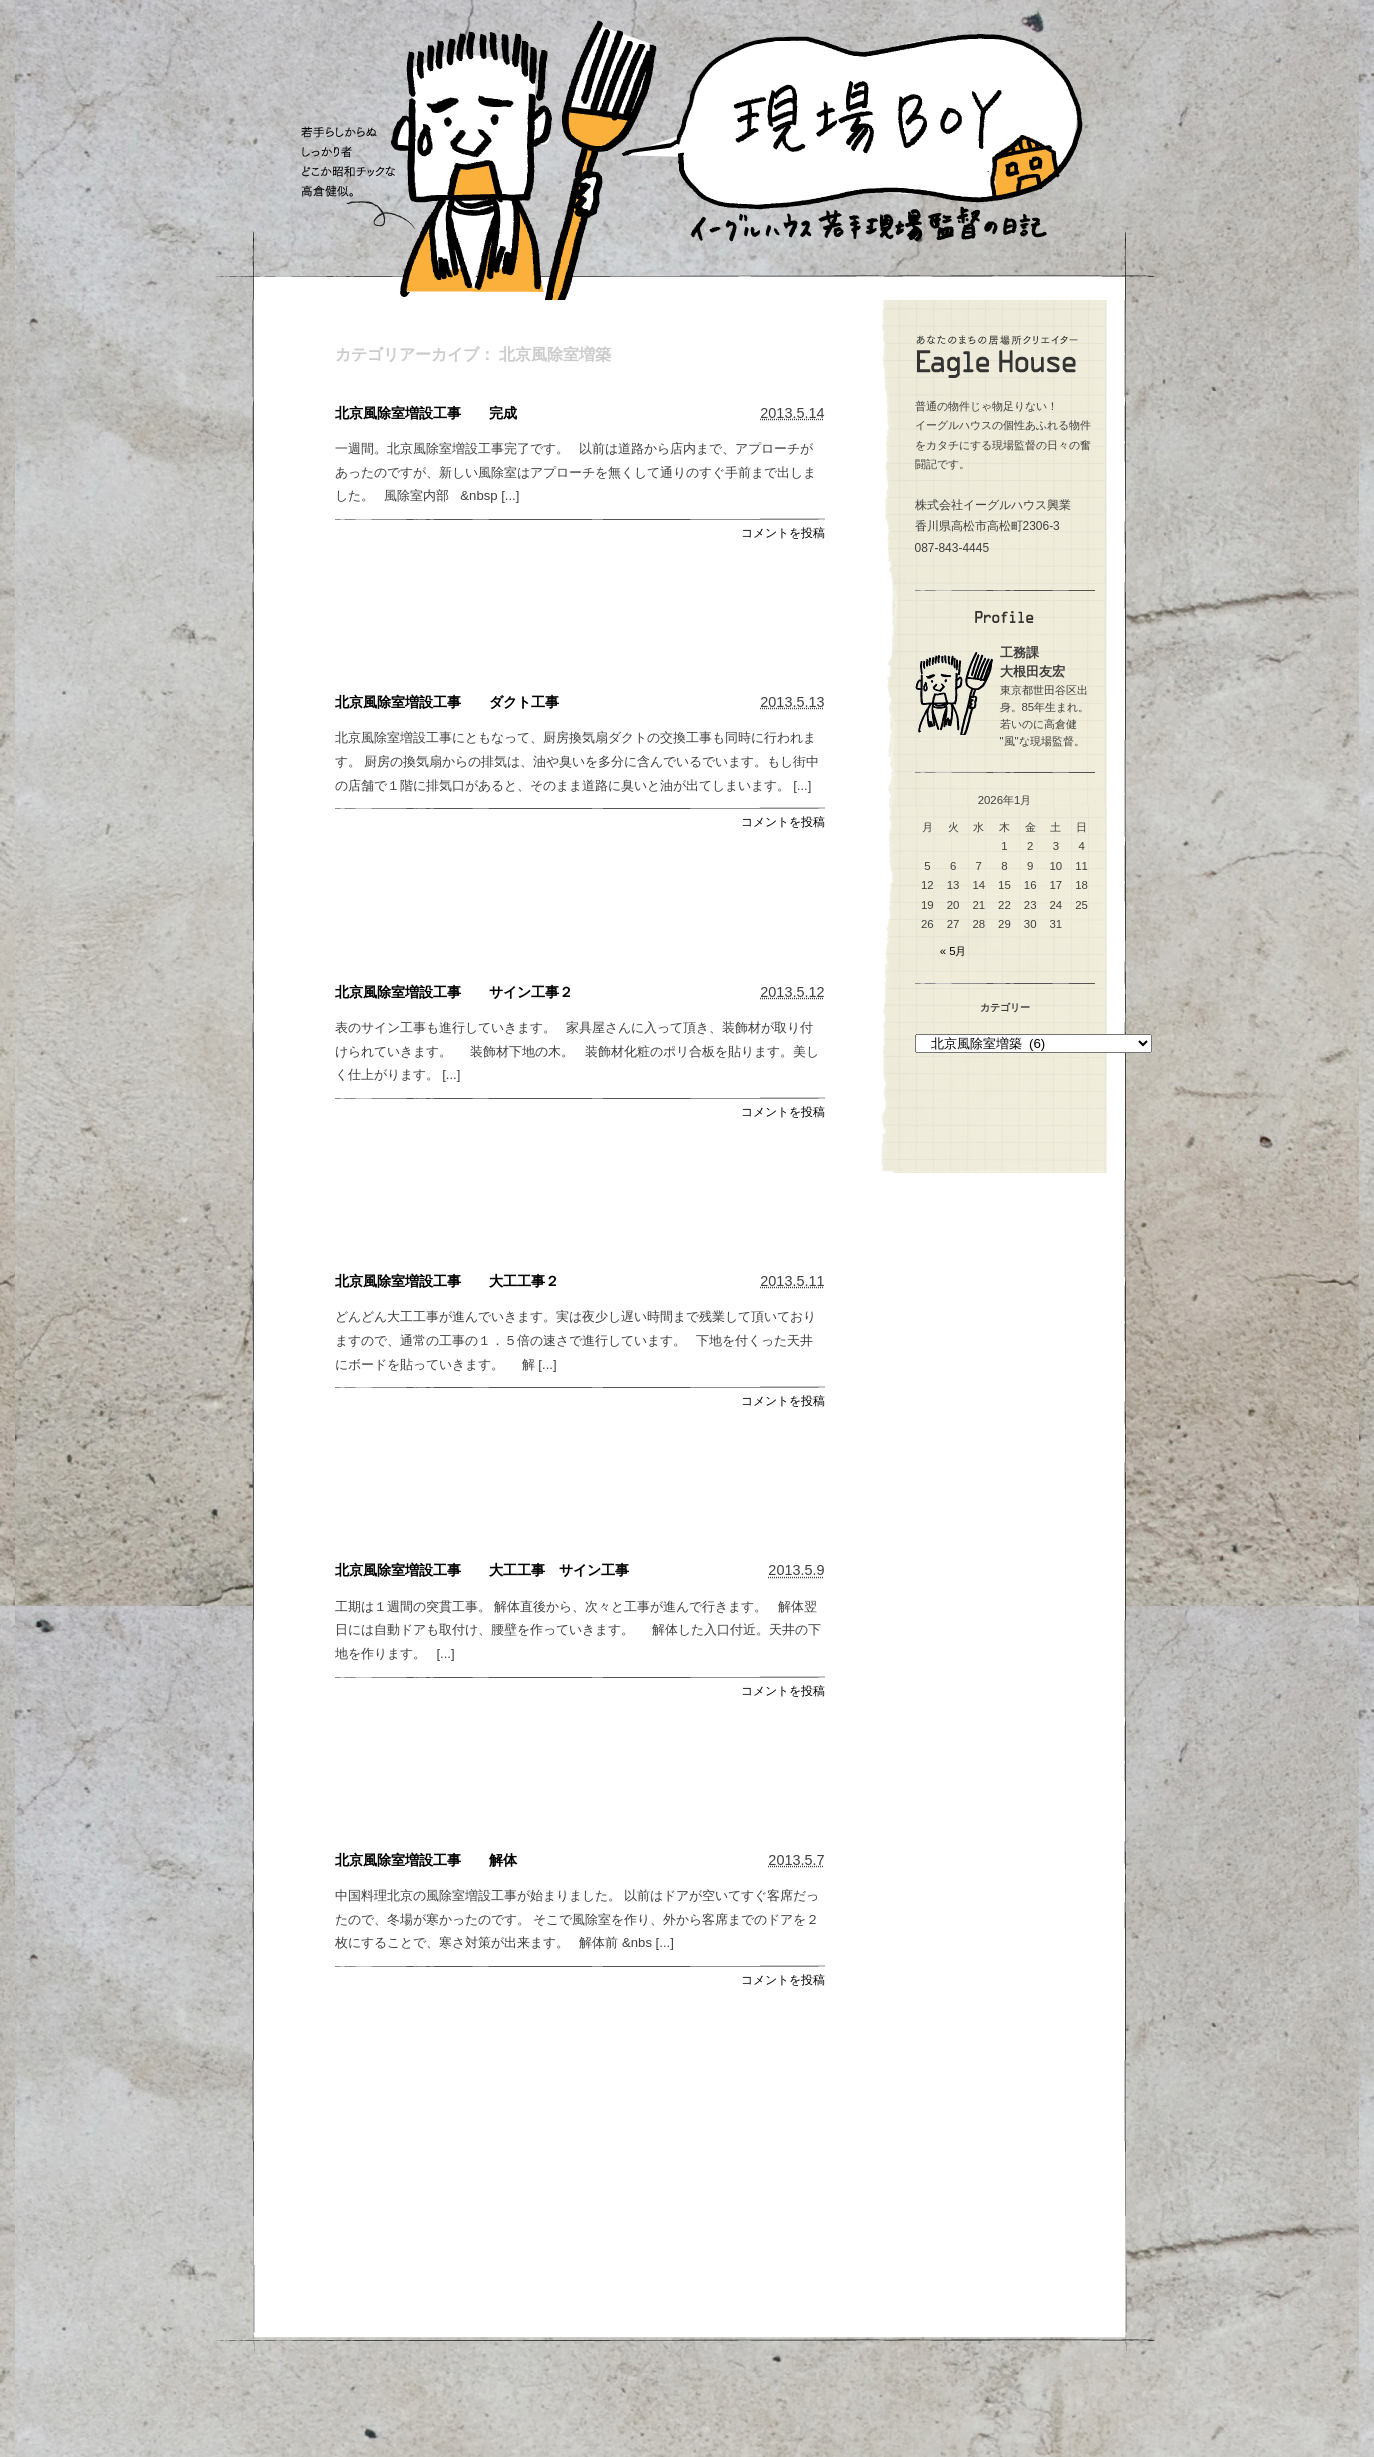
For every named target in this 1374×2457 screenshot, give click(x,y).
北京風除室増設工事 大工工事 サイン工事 (482, 1570)
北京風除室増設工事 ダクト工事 (447, 702)
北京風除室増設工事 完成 (426, 413)
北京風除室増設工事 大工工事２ (447, 1281)
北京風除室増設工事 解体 (426, 1860)
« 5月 (953, 951)
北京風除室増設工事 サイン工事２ (454, 992)
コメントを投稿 (783, 533)
